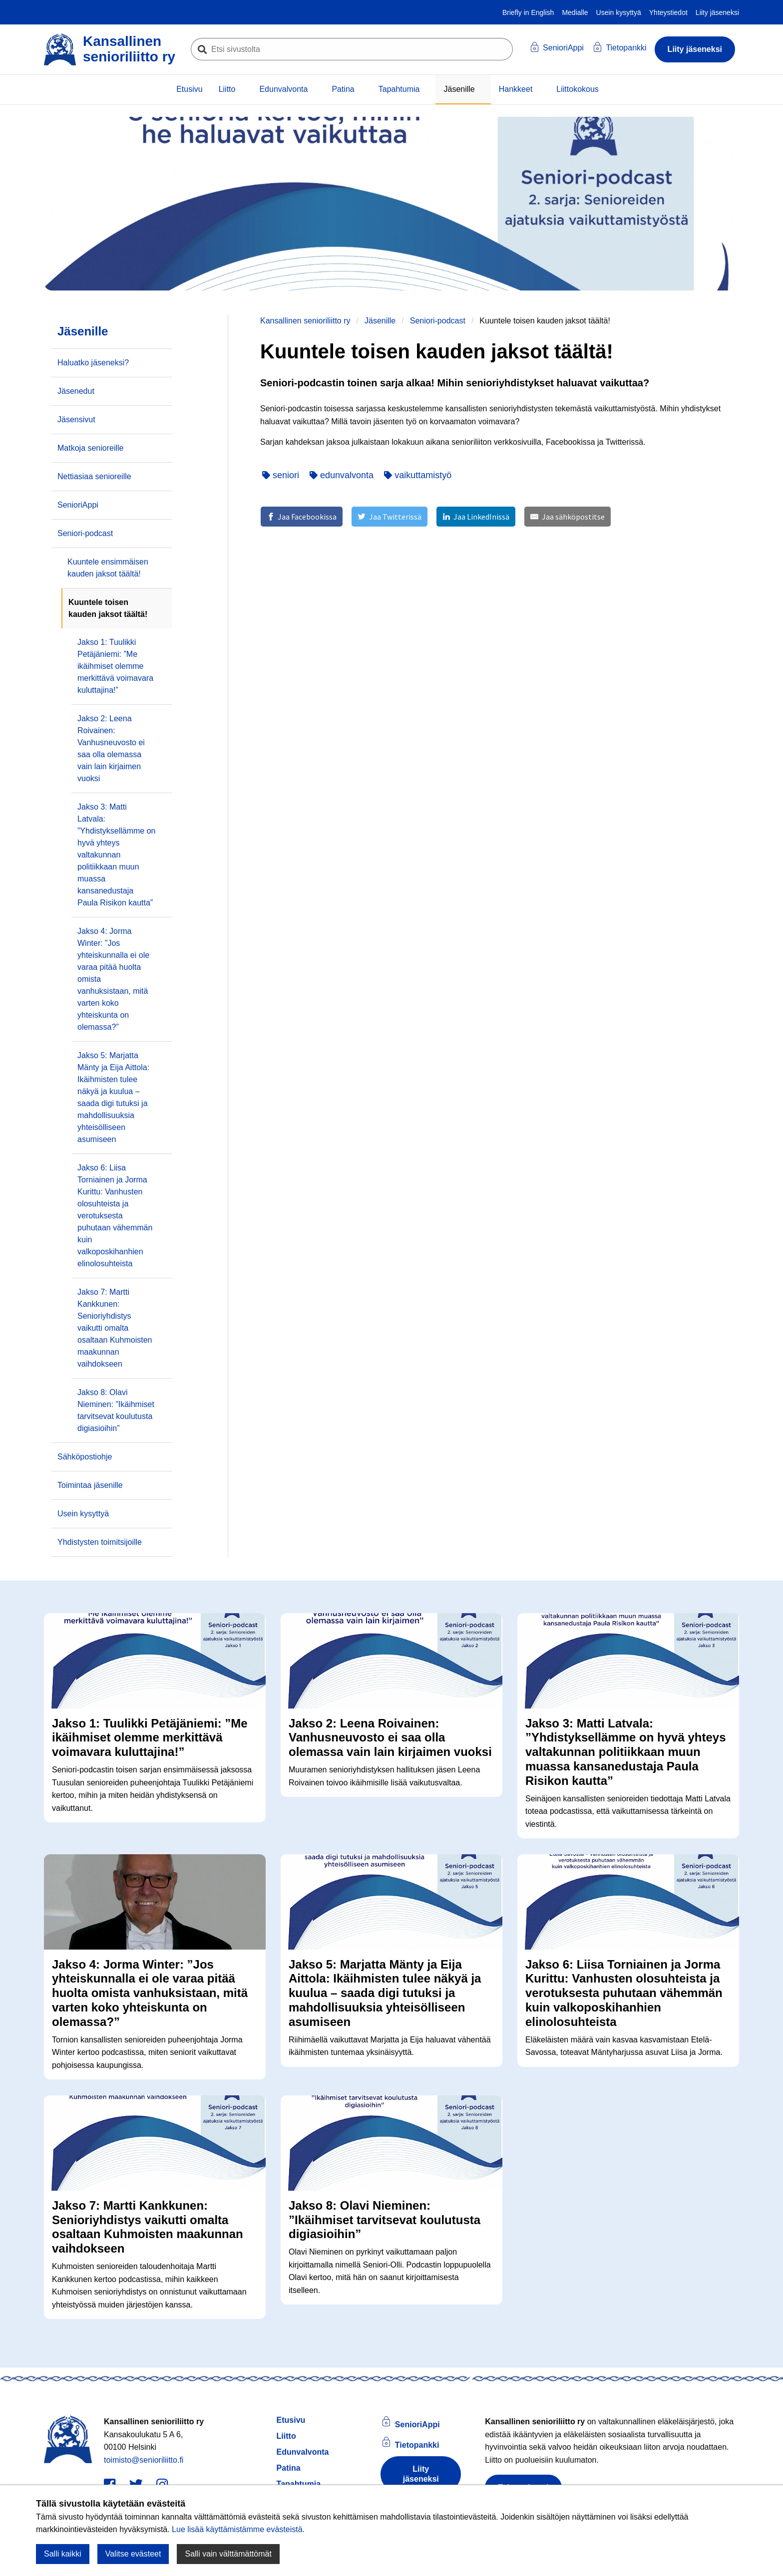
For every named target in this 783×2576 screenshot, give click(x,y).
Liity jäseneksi (717, 12)
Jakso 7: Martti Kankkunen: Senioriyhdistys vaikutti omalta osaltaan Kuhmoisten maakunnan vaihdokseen (114, 1328)
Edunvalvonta (283, 89)
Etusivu (189, 89)
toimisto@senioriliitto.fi (143, 2461)
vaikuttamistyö (417, 475)
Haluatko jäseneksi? (93, 362)
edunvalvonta (342, 475)
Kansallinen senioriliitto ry (305, 320)
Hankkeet (516, 89)
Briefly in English (528, 12)
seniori (280, 475)
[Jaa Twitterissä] (389, 517)
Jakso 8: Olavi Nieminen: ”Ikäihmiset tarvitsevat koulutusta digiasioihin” (115, 1410)
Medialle (575, 12)
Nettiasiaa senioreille (94, 476)
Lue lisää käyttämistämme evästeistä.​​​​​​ (238, 2529)
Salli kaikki (62, 2554)
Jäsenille (458, 89)
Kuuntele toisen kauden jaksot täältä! (107, 608)
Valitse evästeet (133, 2554)
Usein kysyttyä (618, 12)
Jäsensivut (76, 419)
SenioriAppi (77, 505)
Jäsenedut (75, 391)
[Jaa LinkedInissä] (475, 517)
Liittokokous (577, 89)
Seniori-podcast (437, 320)
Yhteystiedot (668, 12)
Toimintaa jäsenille (90, 1485)
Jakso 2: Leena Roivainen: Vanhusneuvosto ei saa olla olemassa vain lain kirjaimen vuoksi (111, 748)
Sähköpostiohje (84, 1456)
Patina (343, 89)
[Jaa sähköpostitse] (567, 517)
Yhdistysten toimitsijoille (99, 1542)
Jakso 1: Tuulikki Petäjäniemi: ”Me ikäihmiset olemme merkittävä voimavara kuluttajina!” (115, 666)
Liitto (227, 89)
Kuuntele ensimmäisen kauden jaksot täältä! (107, 568)
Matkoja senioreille (90, 448)
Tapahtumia (399, 89)
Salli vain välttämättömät (228, 2554)
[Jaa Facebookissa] (302, 517)
